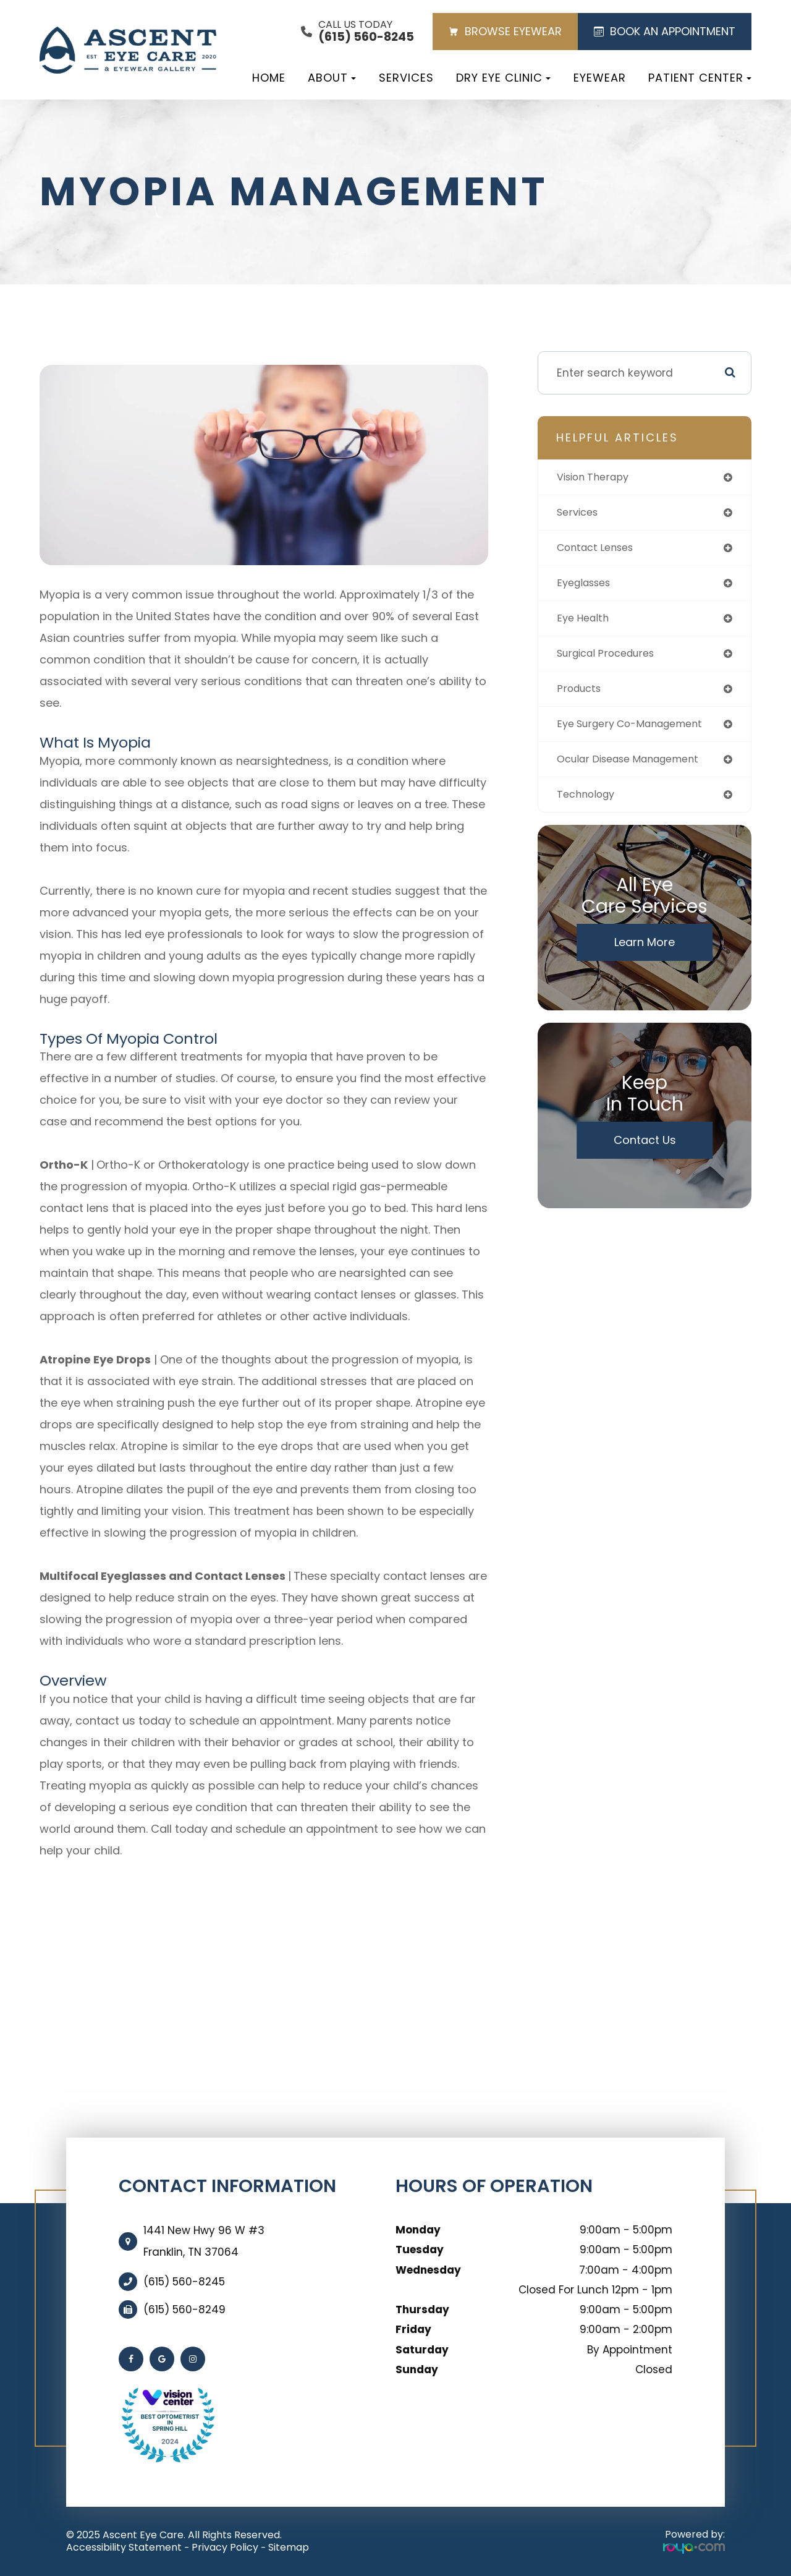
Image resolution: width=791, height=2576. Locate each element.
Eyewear (599, 77)
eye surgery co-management (638, 732)
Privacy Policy (225, 2547)
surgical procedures (611, 659)
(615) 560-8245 (184, 2281)
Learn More (644, 952)
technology (588, 804)
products (581, 695)
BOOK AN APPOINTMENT (664, 31)
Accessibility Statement (124, 2547)
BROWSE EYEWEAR (505, 31)
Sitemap (288, 2547)
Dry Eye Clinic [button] (503, 77)
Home (269, 77)
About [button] (332, 77)
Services (406, 77)
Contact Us (645, 1150)
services (580, 514)
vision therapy (596, 477)
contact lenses (599, 550)
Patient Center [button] (699, 77)
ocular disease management (636, 767)
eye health (585, 623)
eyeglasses (587, 586)
